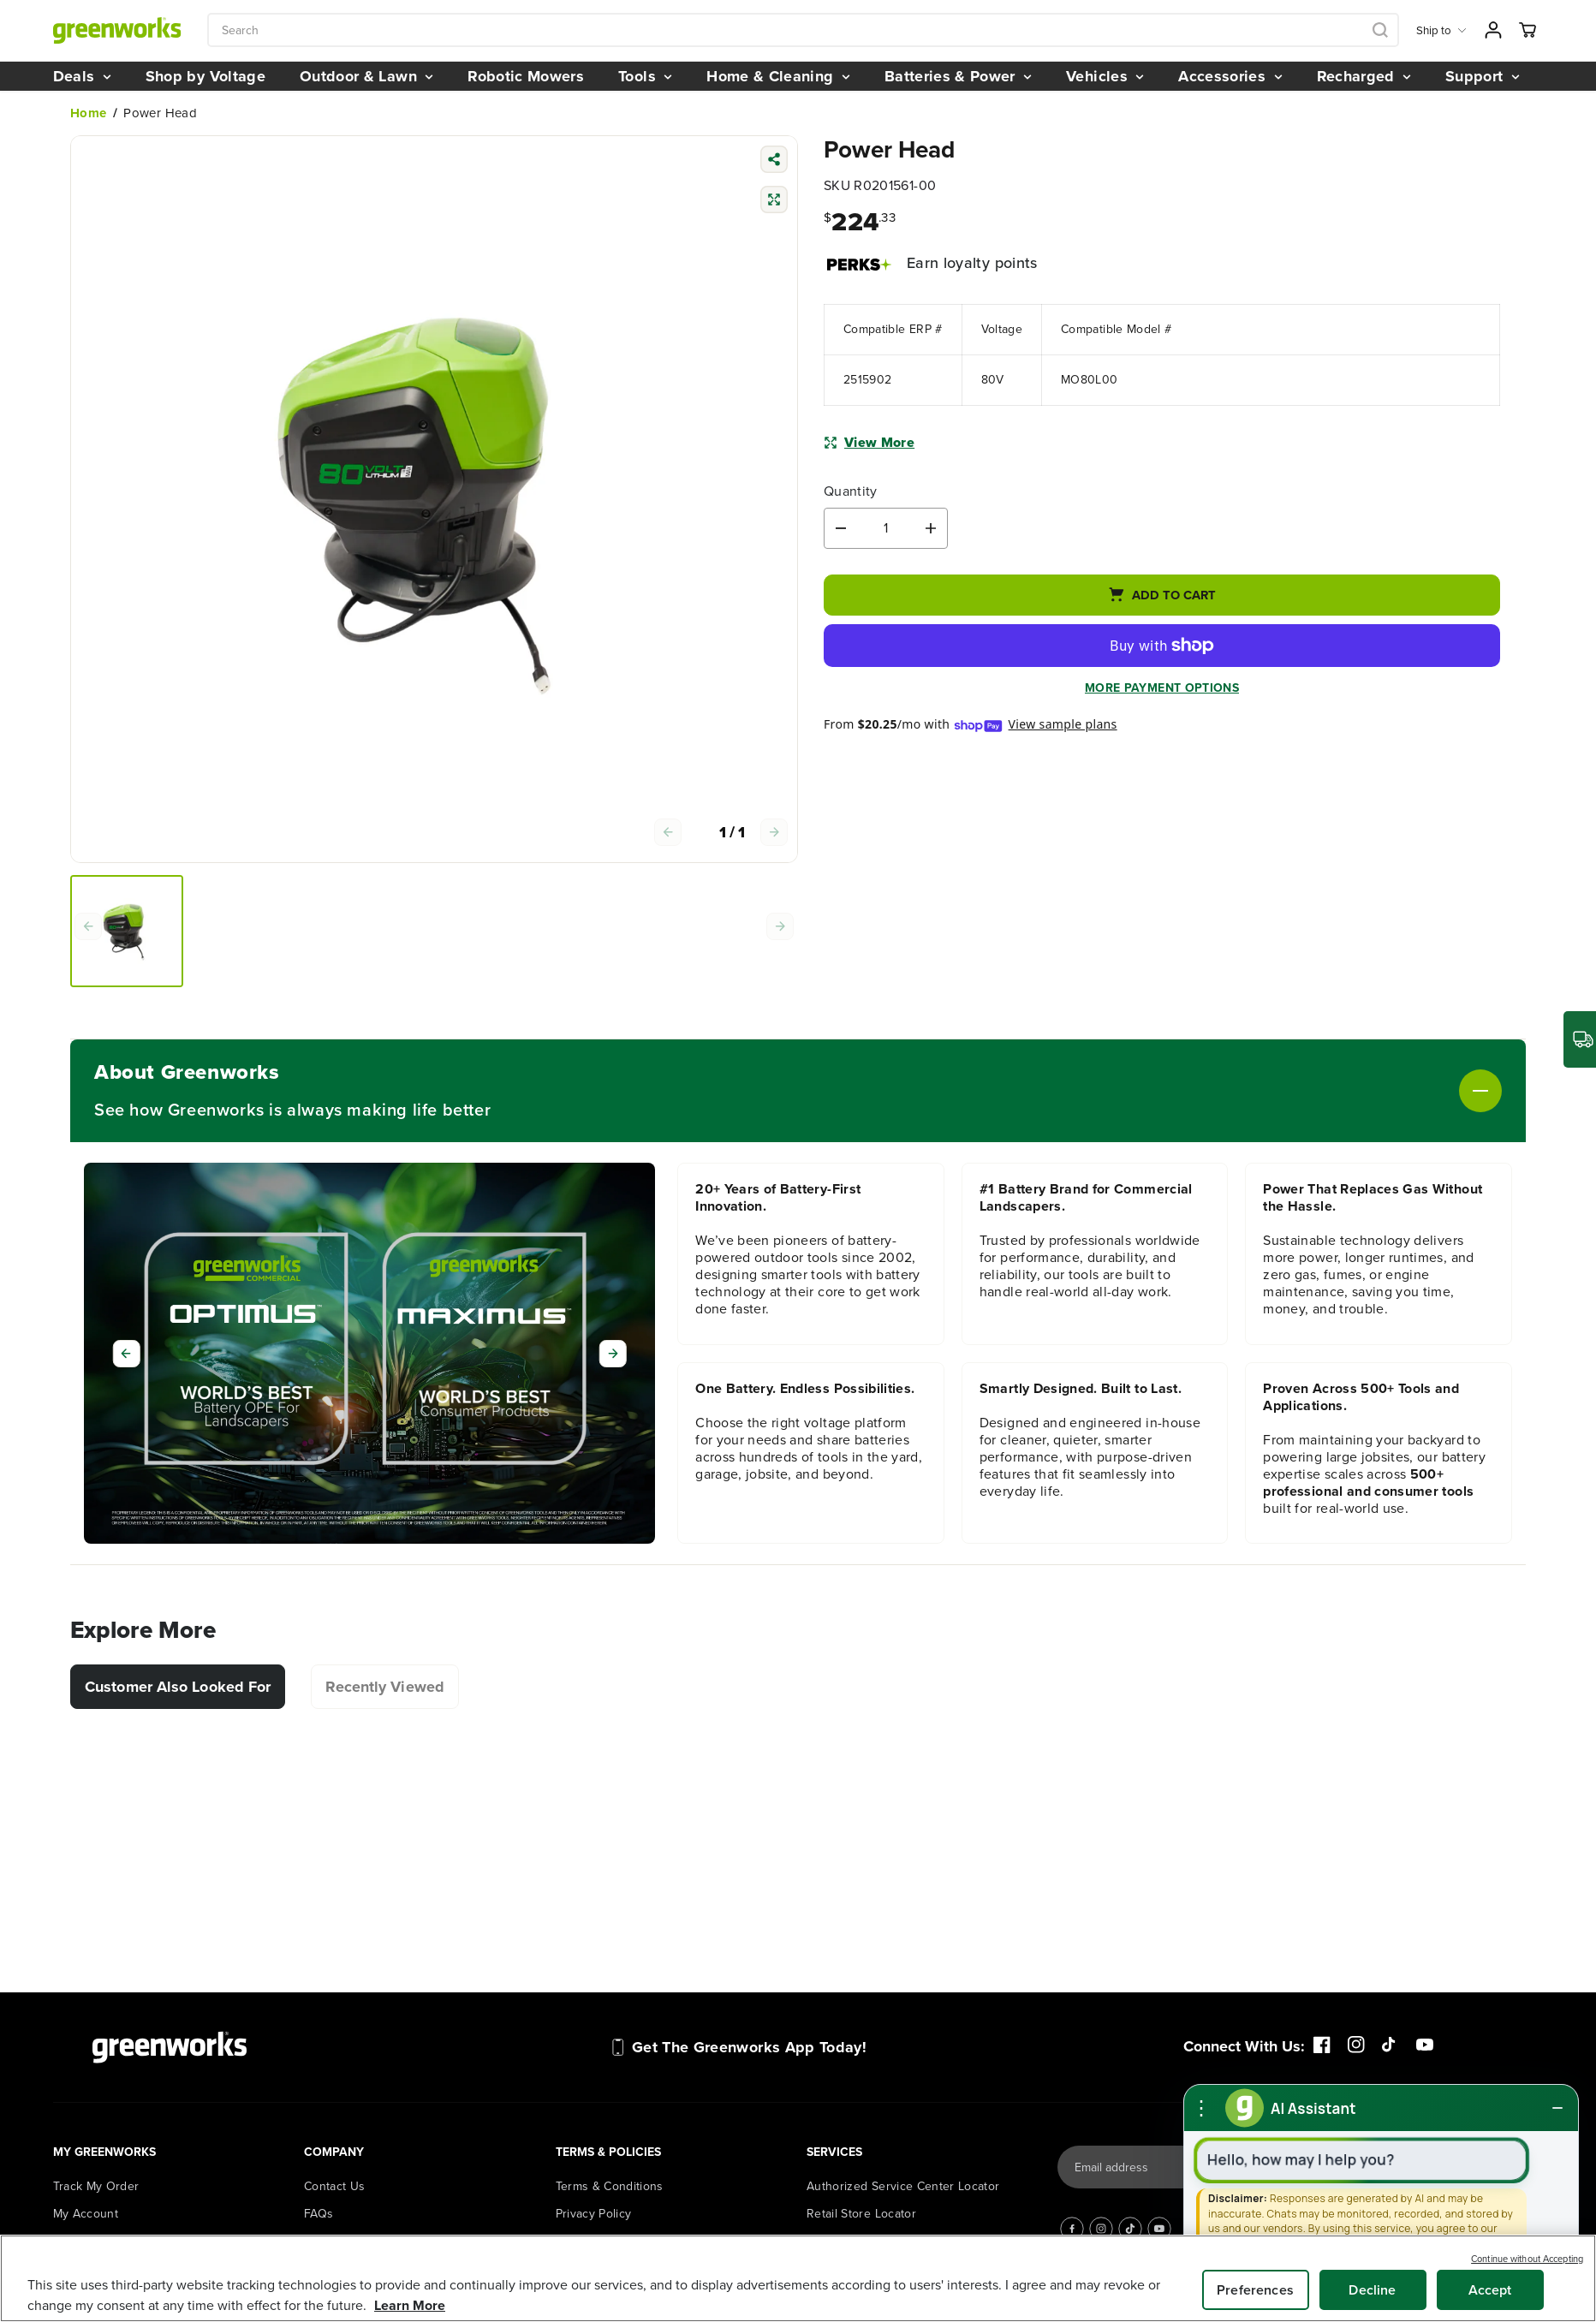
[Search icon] (1380, 30)
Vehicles (1105, 76)
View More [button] (869, 442)
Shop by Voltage (205, 76)
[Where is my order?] (1579, 1039)
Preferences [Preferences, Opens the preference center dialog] (1255, 2290)
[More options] (1201, 2108)
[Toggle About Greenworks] (996, 1090)
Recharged (1364, 76)
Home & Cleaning (778, 76)
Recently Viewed (384, 1687)
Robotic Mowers (525, 76)
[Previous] (126, 1353)
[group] (126, 931)
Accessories (1230, 76)
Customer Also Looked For (178, 1687)
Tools (645, 76)
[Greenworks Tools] (117, 30)
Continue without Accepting (1527, 2258)
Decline (1372, 2290)
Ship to (1441, 30)
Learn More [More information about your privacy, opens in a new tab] (409, 2305)
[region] (798, 2278)
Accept (1490, 2290)
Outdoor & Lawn (366, 76)
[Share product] (774, 161)
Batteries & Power (958, 76)
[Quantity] (886, 528)
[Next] (613, 1353)
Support (1482, 76)
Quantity (851, 492)
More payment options (1162, 690)
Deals (82, 76)
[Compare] (774, 201)
